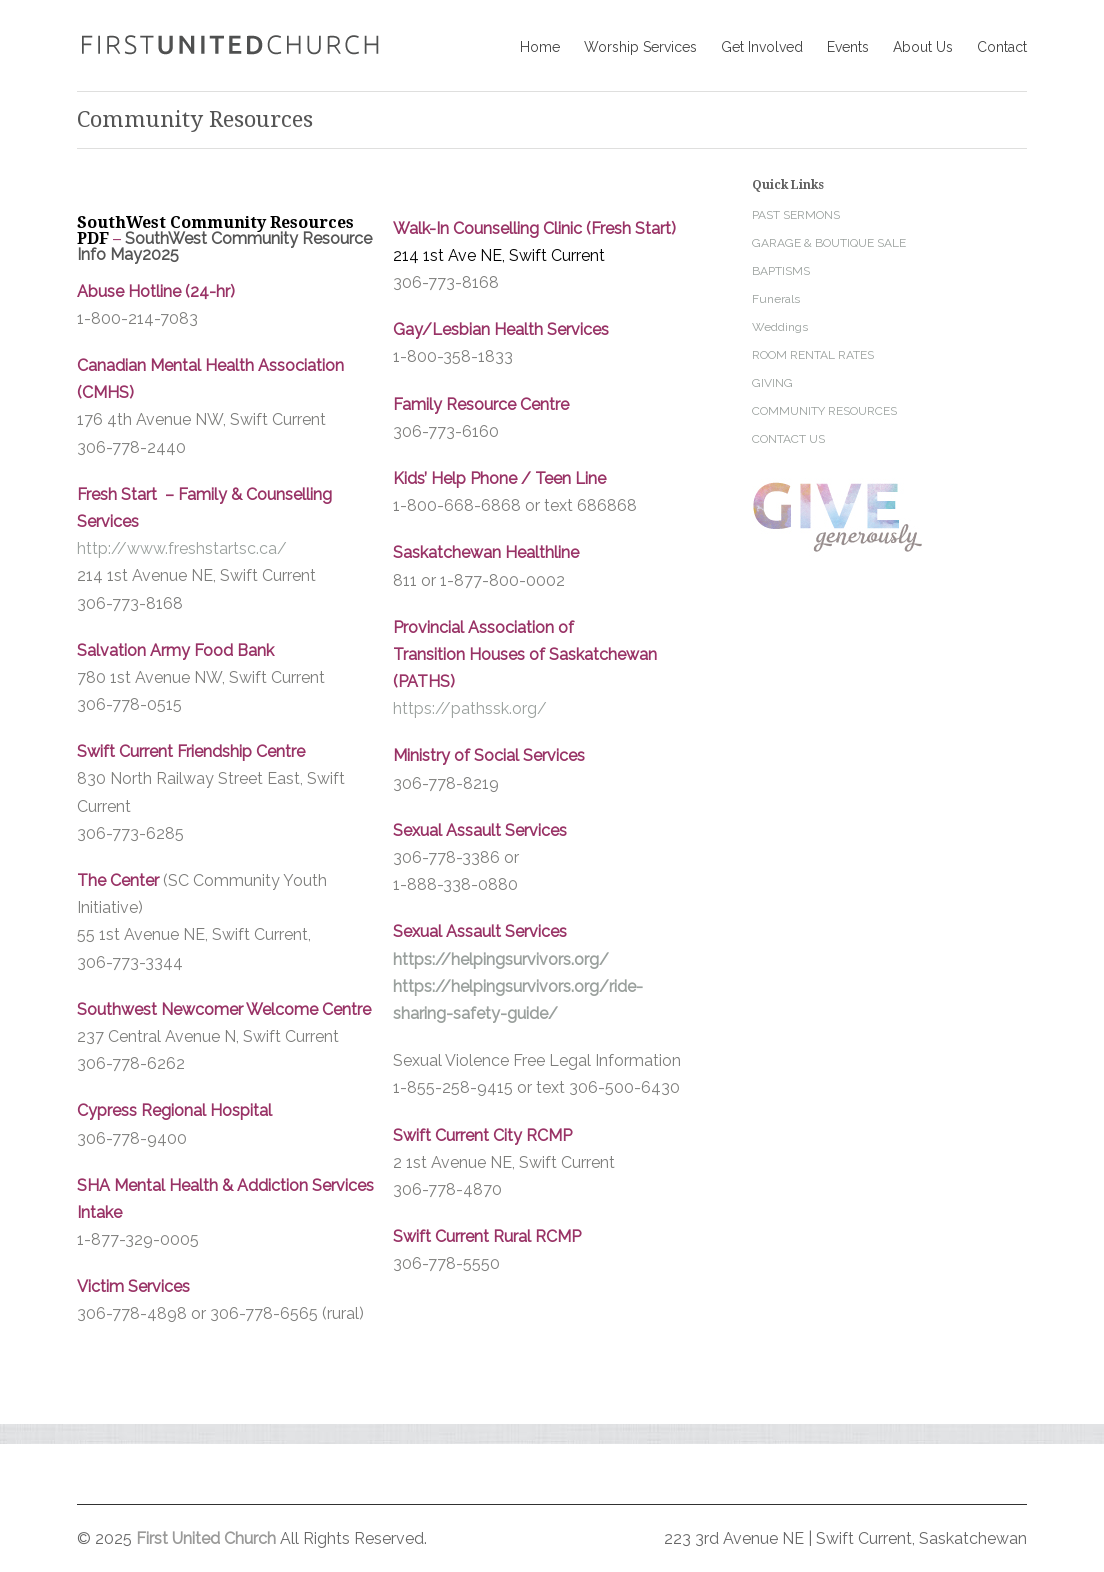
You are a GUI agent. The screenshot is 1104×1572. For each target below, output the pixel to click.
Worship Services (640, 47)
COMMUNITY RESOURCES (824, 411)
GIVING (772, 383)
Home (540, 47)
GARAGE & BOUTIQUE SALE (829, 243)
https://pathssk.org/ (470, 708)
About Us (923, 47)
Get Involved (762, 47)
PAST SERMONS (796, 215)
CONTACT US (788, 439)
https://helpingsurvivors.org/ (501, 959)
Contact (1002, 47)
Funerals (776, 299)
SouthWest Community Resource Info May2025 (224, 246)
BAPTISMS (781, 271)
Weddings (780, 327)
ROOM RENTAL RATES (813, 355)
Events (848, 47)
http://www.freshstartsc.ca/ (182, 548)
